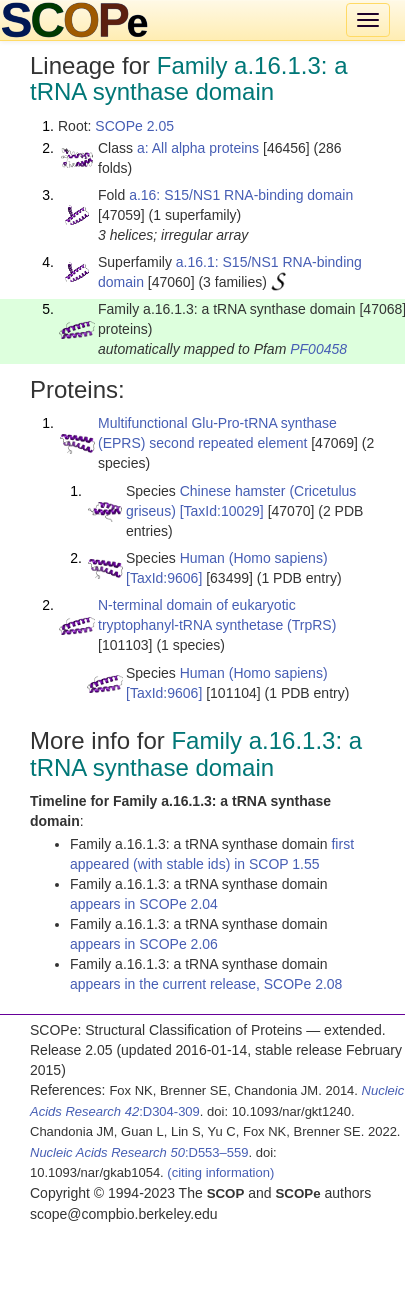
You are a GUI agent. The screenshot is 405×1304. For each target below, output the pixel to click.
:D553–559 (139, 1152)
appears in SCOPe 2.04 (144, 904)
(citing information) (220, 1172)
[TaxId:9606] (164, 578)
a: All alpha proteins (198, 148)
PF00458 (318, 349)
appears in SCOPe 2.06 (144, 944)
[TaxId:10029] (222, 511)
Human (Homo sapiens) (254, 558)
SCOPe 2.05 (134, 126)
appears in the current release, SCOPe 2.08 (206, 984)
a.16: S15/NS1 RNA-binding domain (241, 195)
